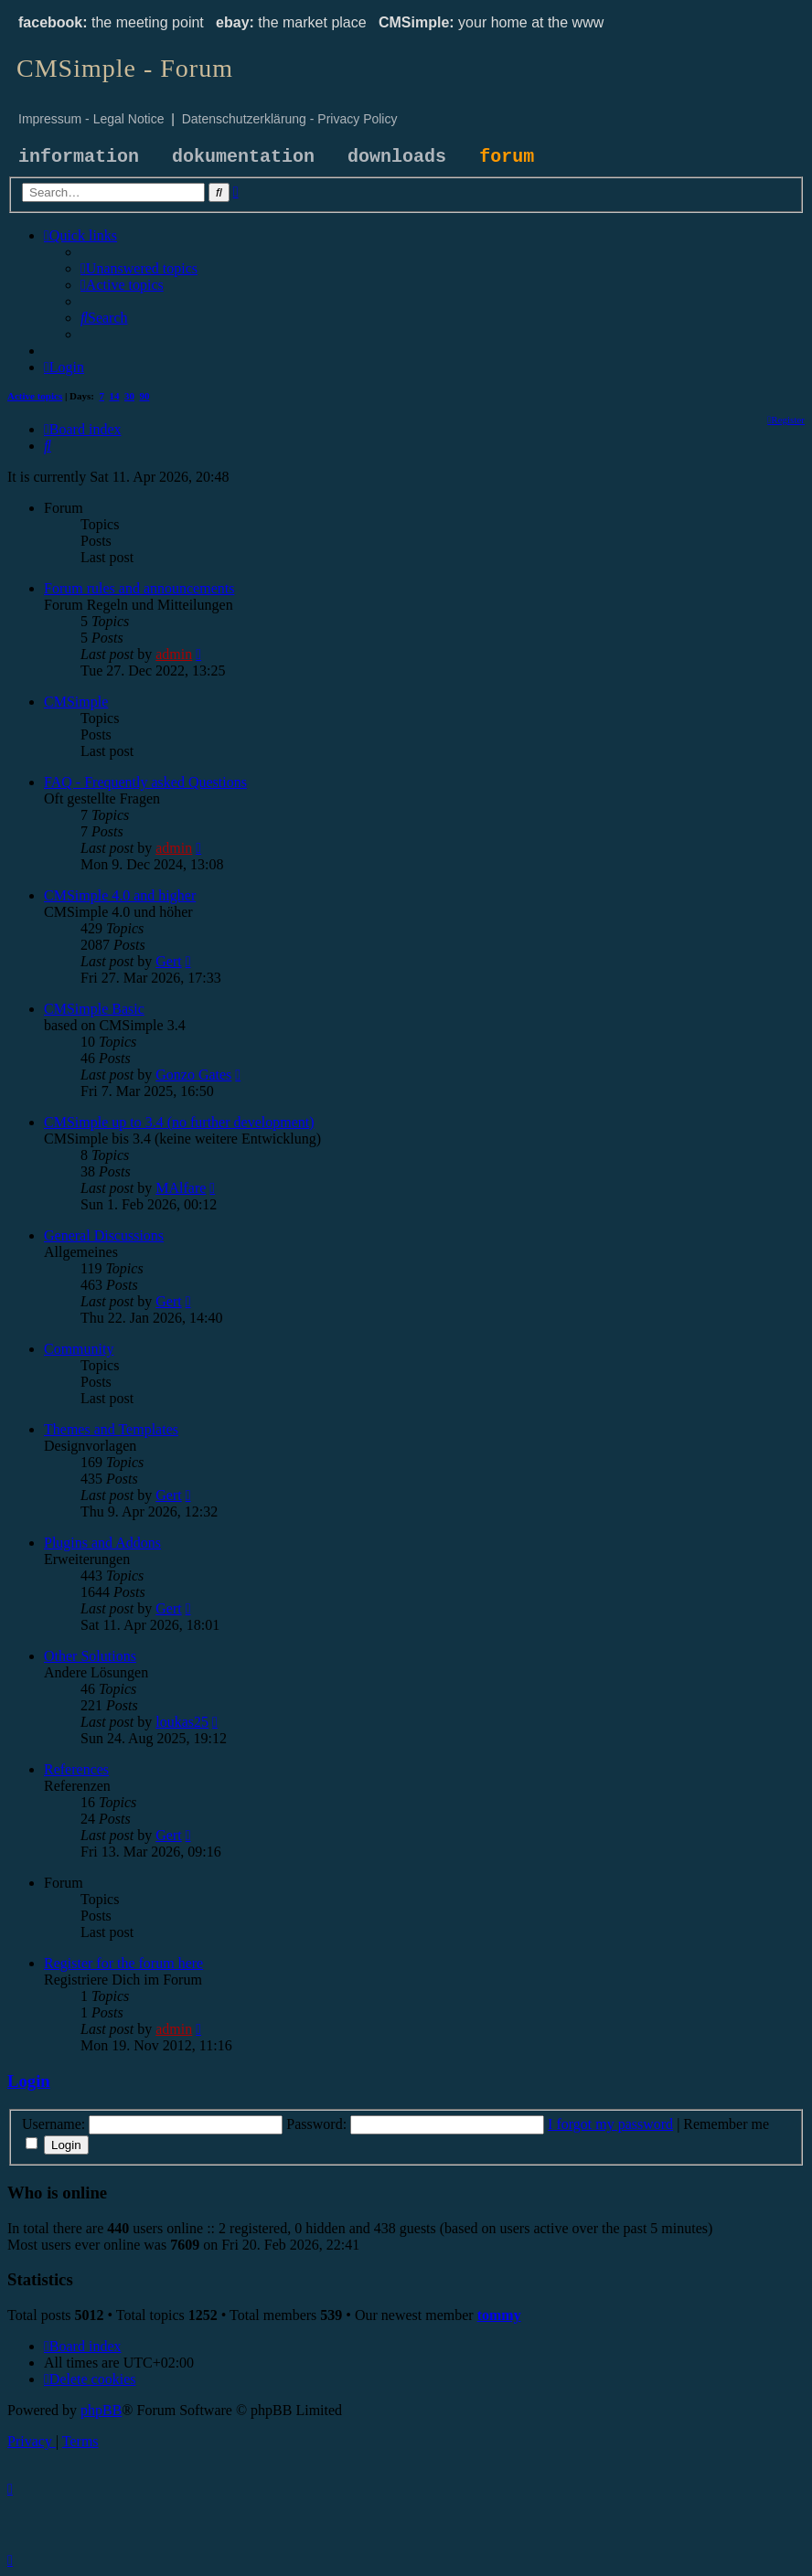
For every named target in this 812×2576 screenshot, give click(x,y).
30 (129, 395)
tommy (499, 2315)
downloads (396, 156)
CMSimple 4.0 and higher (120, 895)
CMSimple (76, 701)
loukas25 (181, 1722)
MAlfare (180, 1188)
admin (173, 654)
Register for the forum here (123, 1963)
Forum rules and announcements (139, 588)
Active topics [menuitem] (34, 395)
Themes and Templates (111, 1429)
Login (28, 2081)
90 (145, 395)
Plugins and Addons (102, 1542)
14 (115, 395)
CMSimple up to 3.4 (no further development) (179, 1122)
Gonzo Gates (193, 1074)
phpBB (101, 2410)
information (78, 156)
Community (78, 1349)
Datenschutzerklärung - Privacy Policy (290, 119)
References (76, 1769)
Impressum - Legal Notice (91, 119)
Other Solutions (90, 1656)
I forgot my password (610, 2124)
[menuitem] (139, 268)
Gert (168, 961)
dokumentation (243, 156)
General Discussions (104, 1235)
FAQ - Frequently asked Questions (145, 782)
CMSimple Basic (94, 1009)
